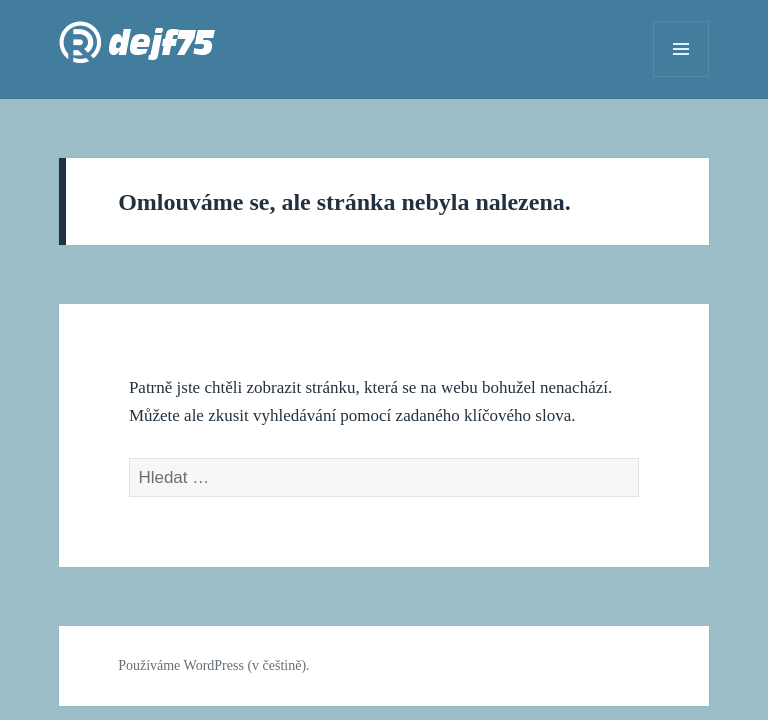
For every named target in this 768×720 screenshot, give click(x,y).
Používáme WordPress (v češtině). (213, 665)
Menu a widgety (681, 76)
